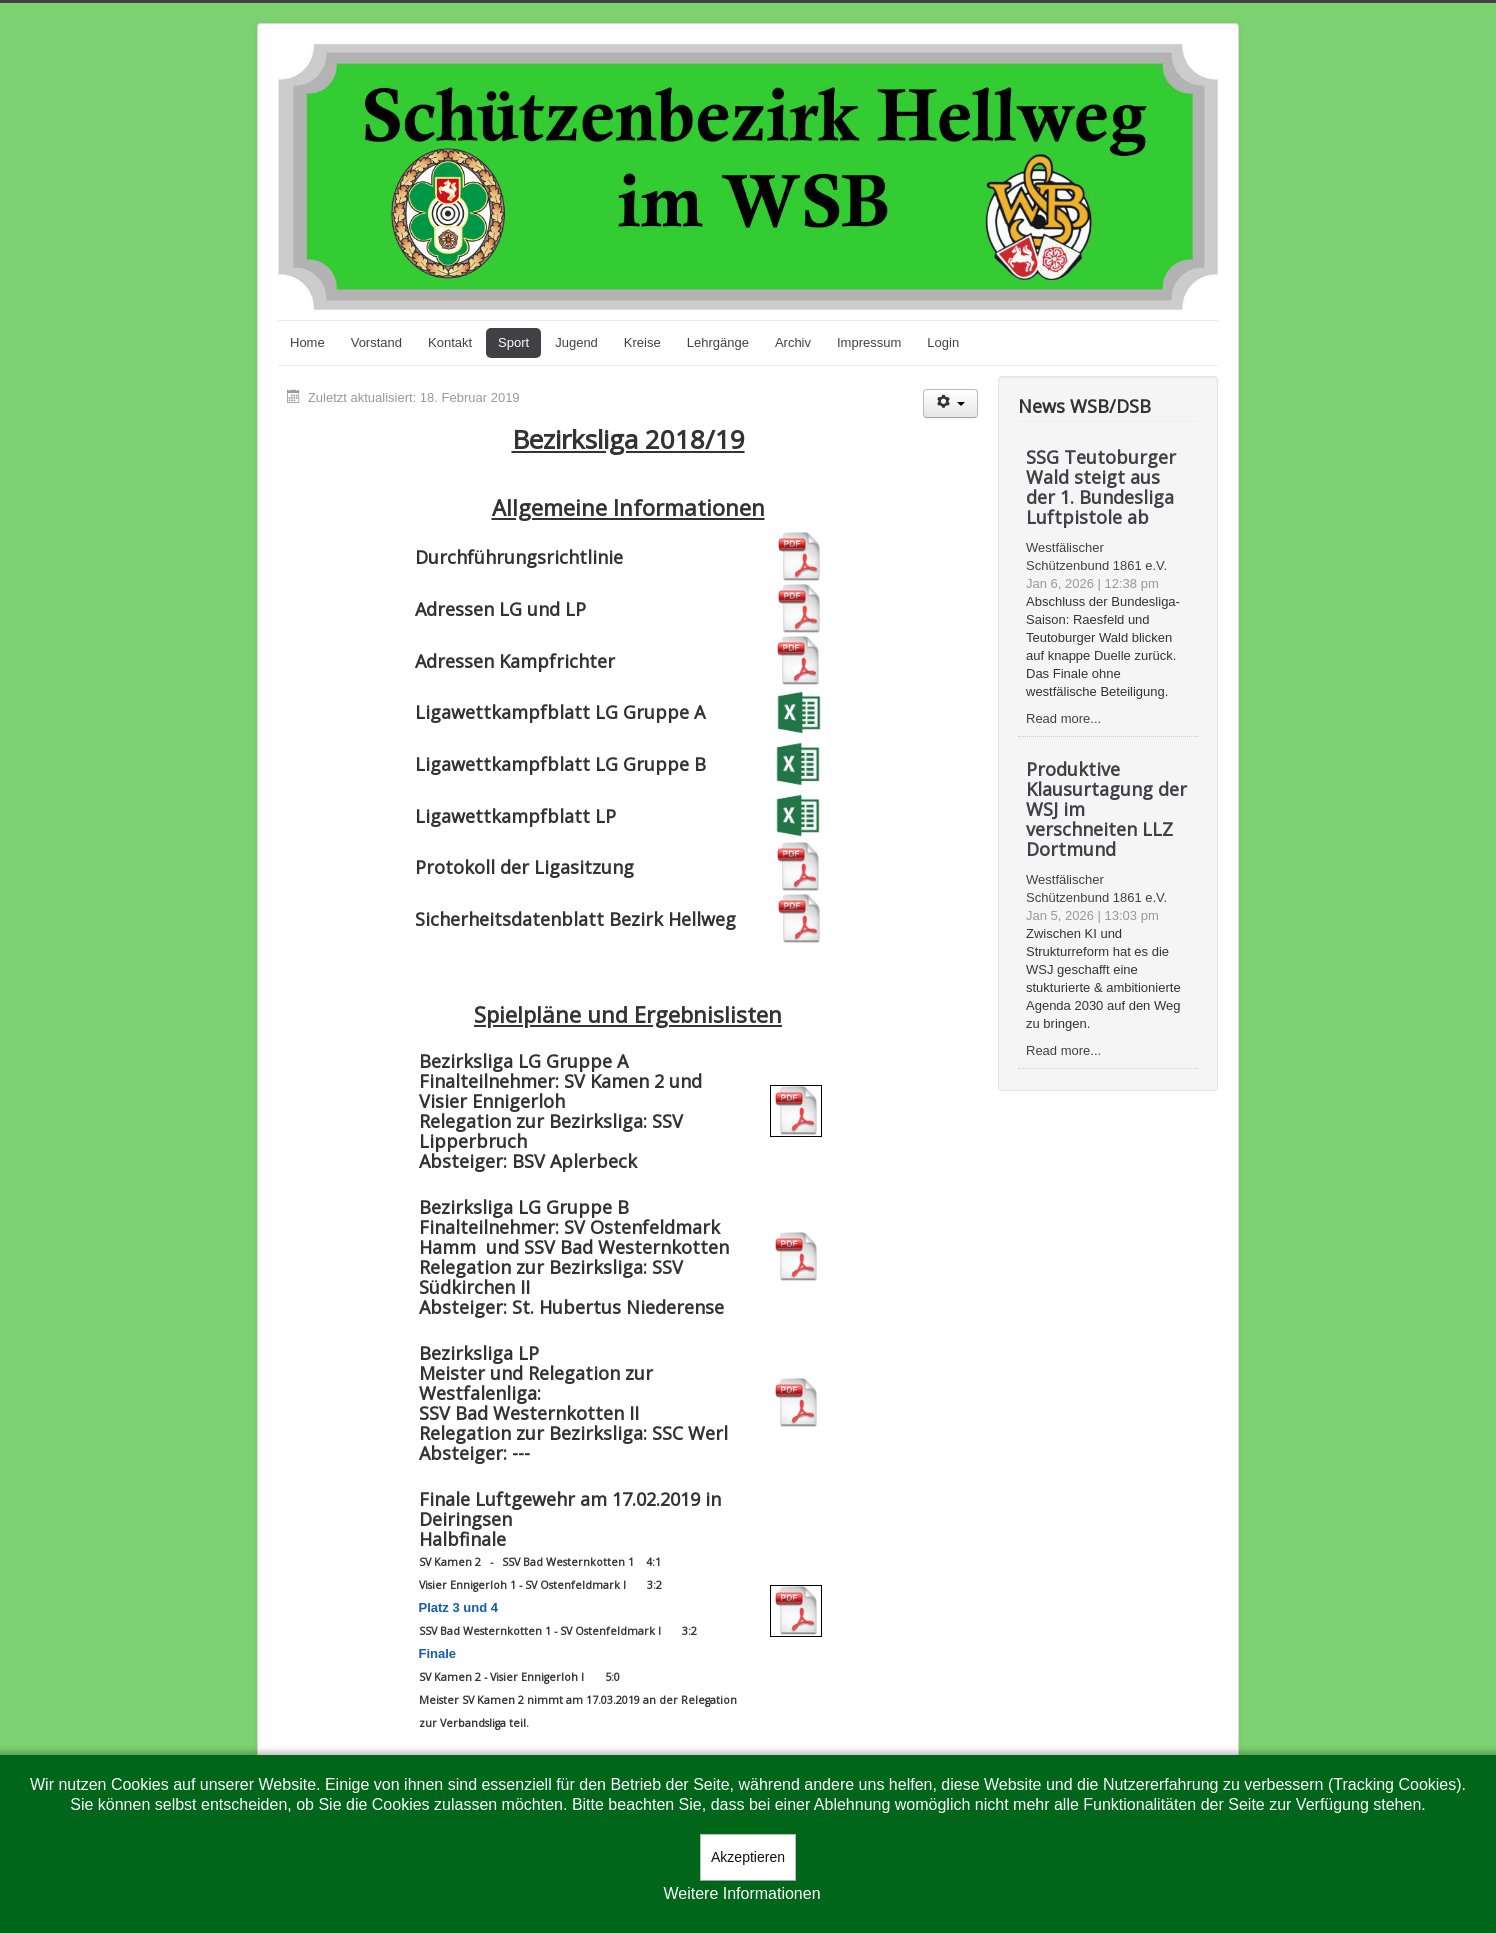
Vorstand (376, 342)
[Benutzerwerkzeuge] (950, 403)
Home (307, 342)
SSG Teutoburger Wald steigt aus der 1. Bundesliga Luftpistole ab (1101, 487)
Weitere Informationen (741, 1893)
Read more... (1063, 718)
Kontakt (450, 342)
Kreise (642, 342)
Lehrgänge (718, 342)
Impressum (869, 342)
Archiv (793, 342)
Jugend (576, 342)
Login (943, 342)
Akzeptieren (748, 1857)
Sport (513, 342)
